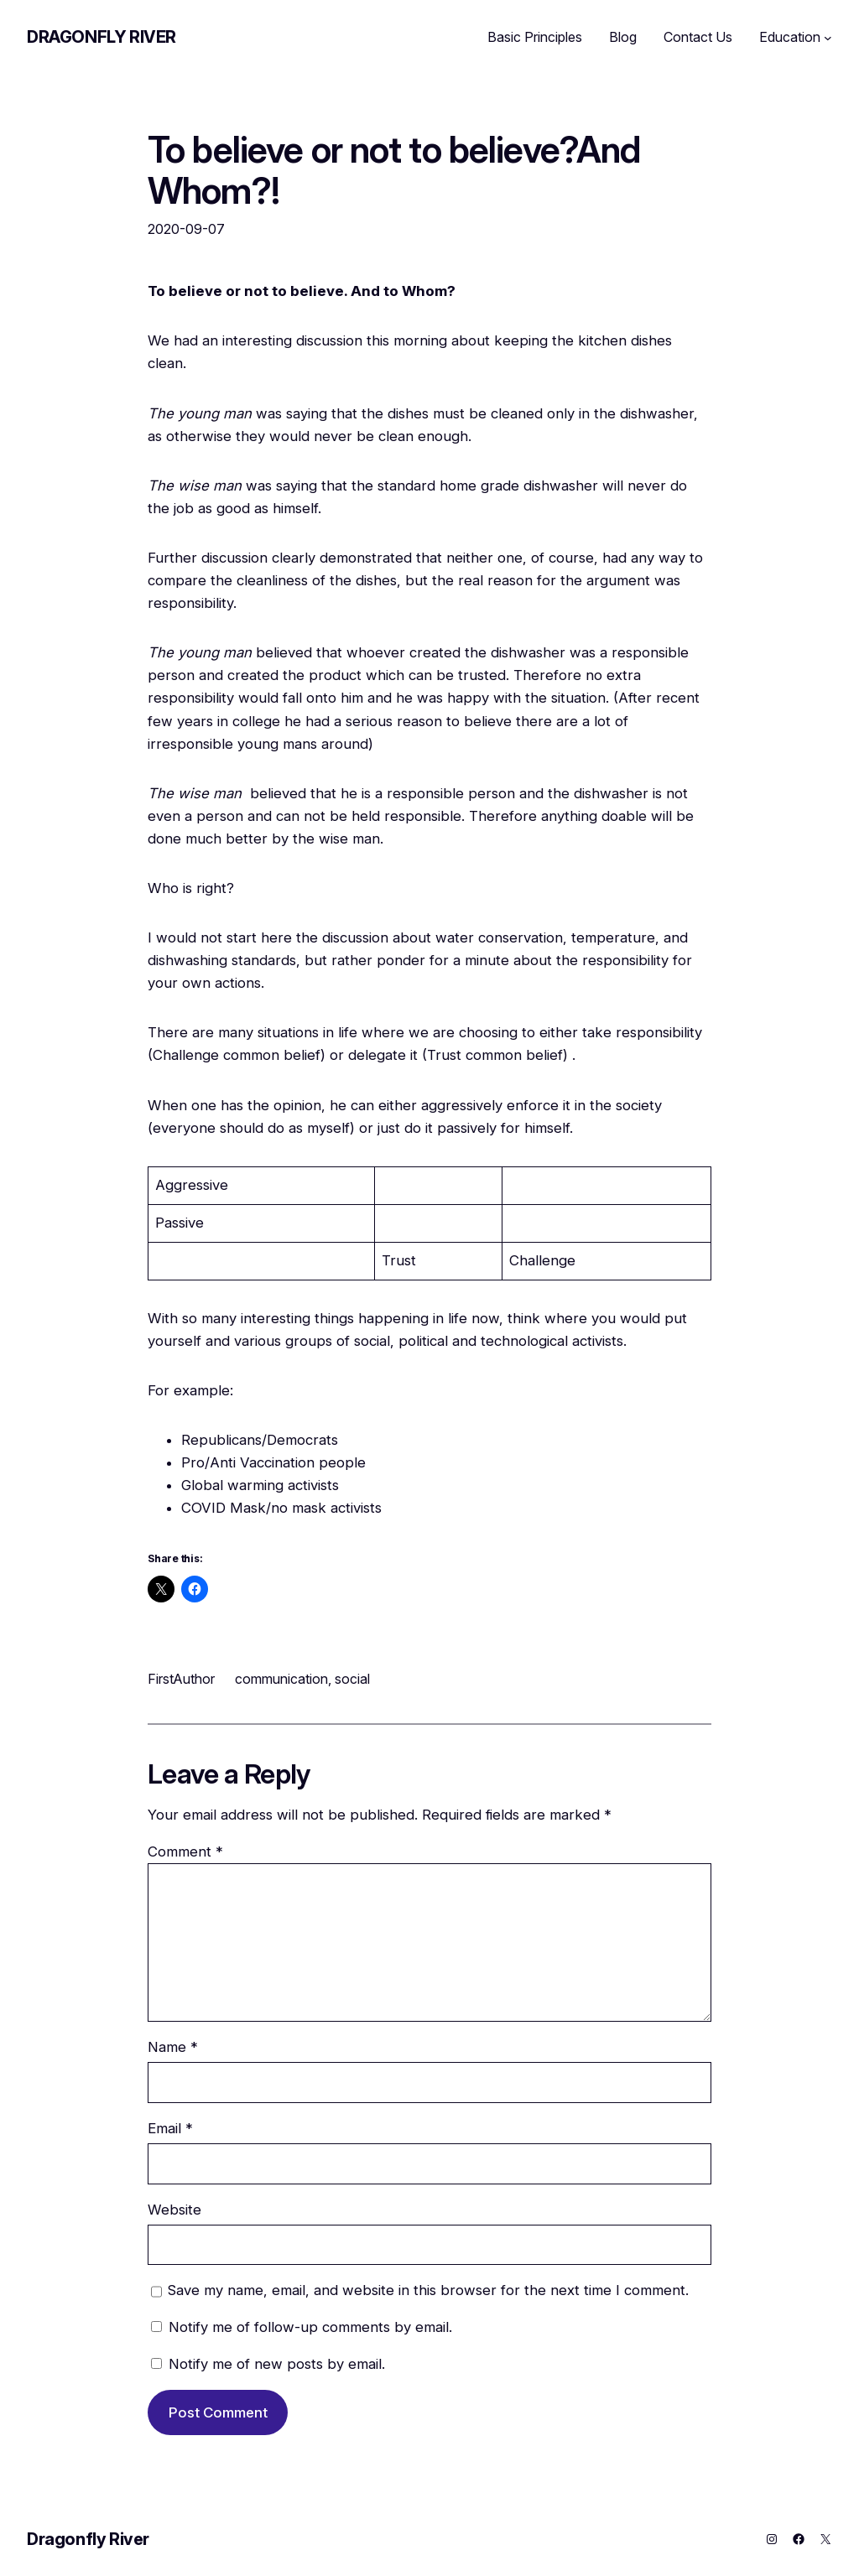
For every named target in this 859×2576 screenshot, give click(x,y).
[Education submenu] (828, 38)
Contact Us (698, 37)
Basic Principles (534, 37)
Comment (185, 1851)
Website (174, 2209)
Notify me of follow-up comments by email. (310, 2327)
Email (170, 2128)
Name (173, 2046)
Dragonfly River (101, 37)
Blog (623, 37)
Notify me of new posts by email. (277, 2363)
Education (789, 37)
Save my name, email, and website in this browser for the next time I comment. (428, 2290)
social (352, 1678)
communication (281, 1678)
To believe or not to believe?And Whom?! (394, 170)
